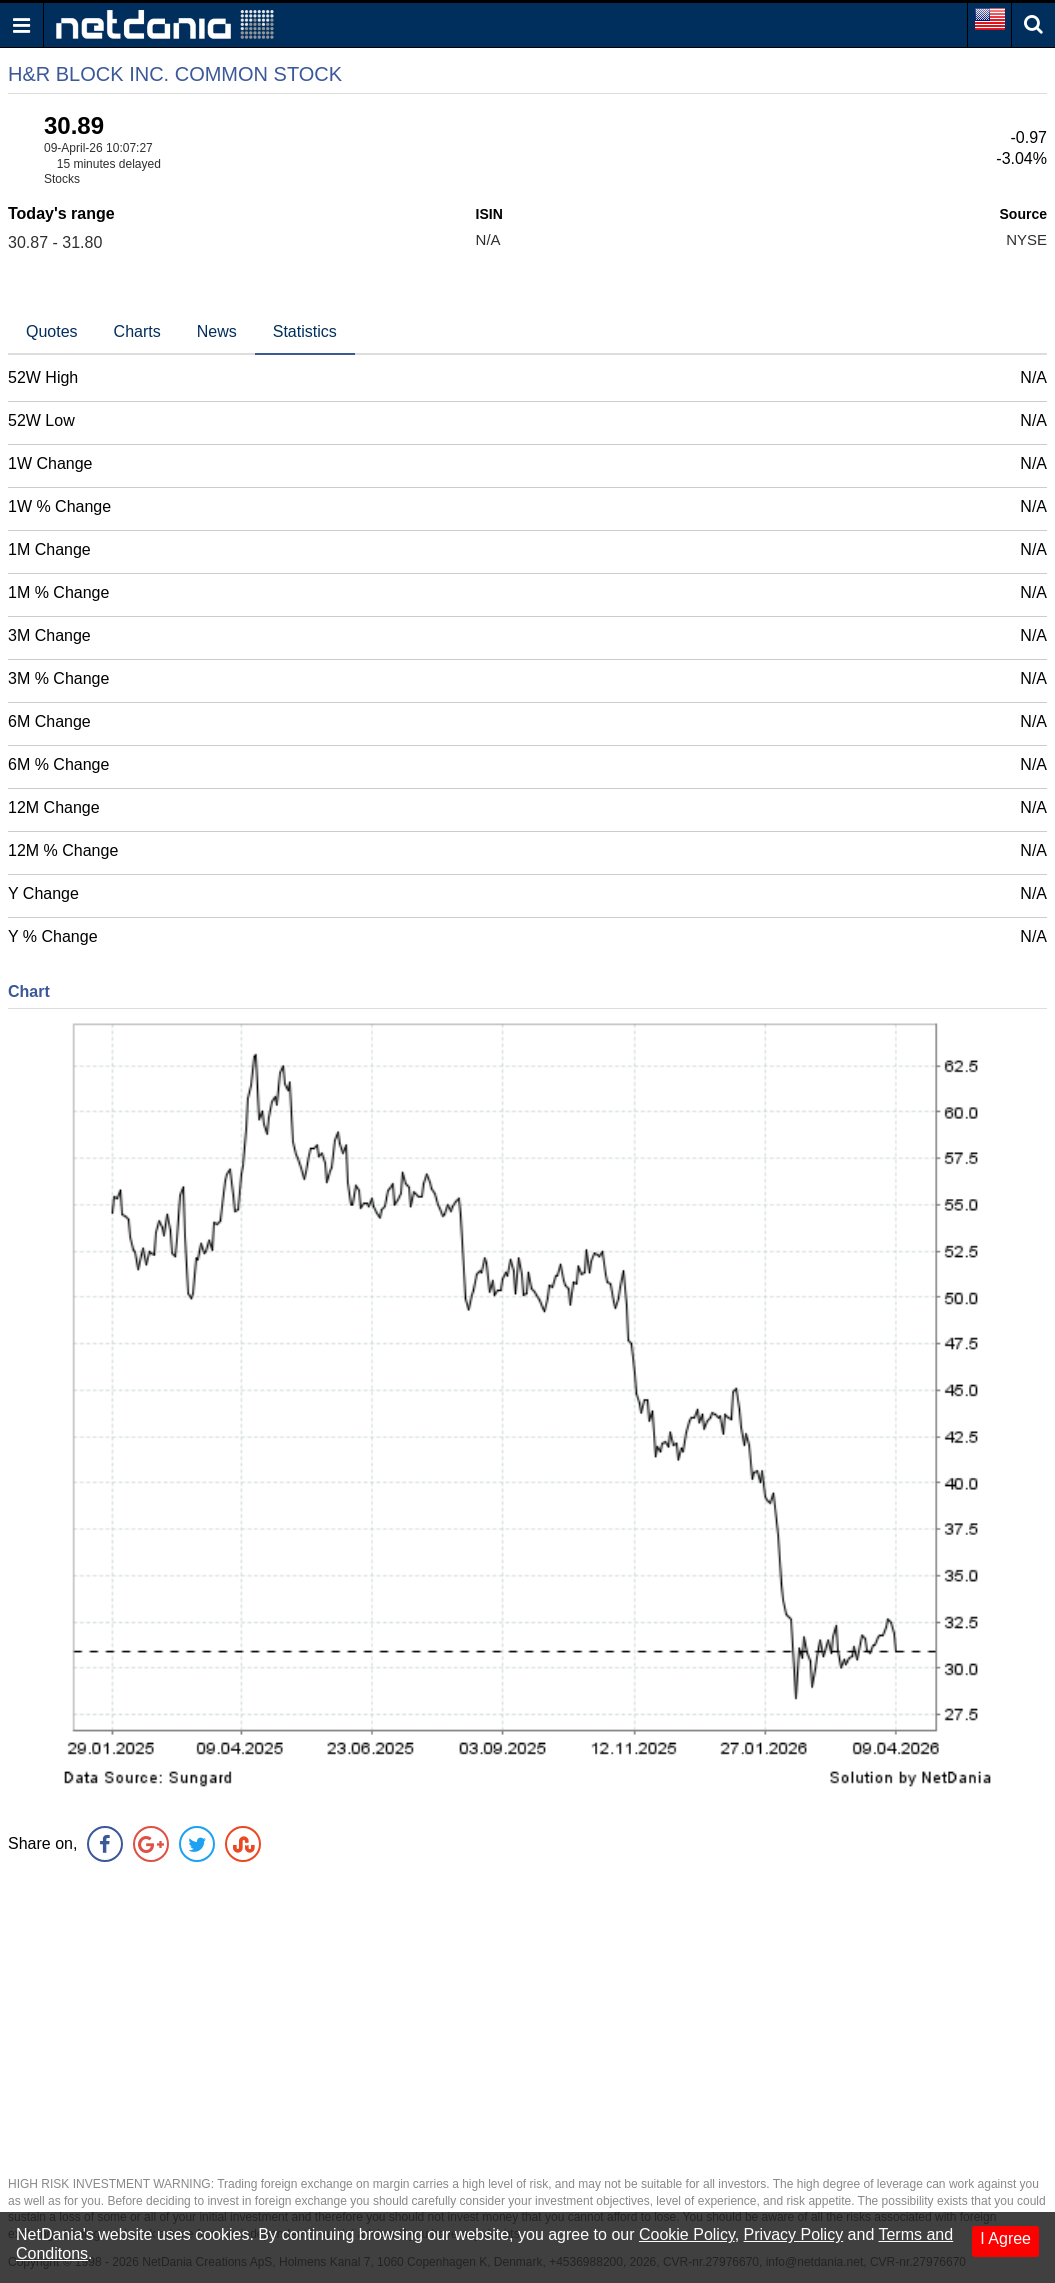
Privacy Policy (794, 2234)
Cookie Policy (687, 2234)
